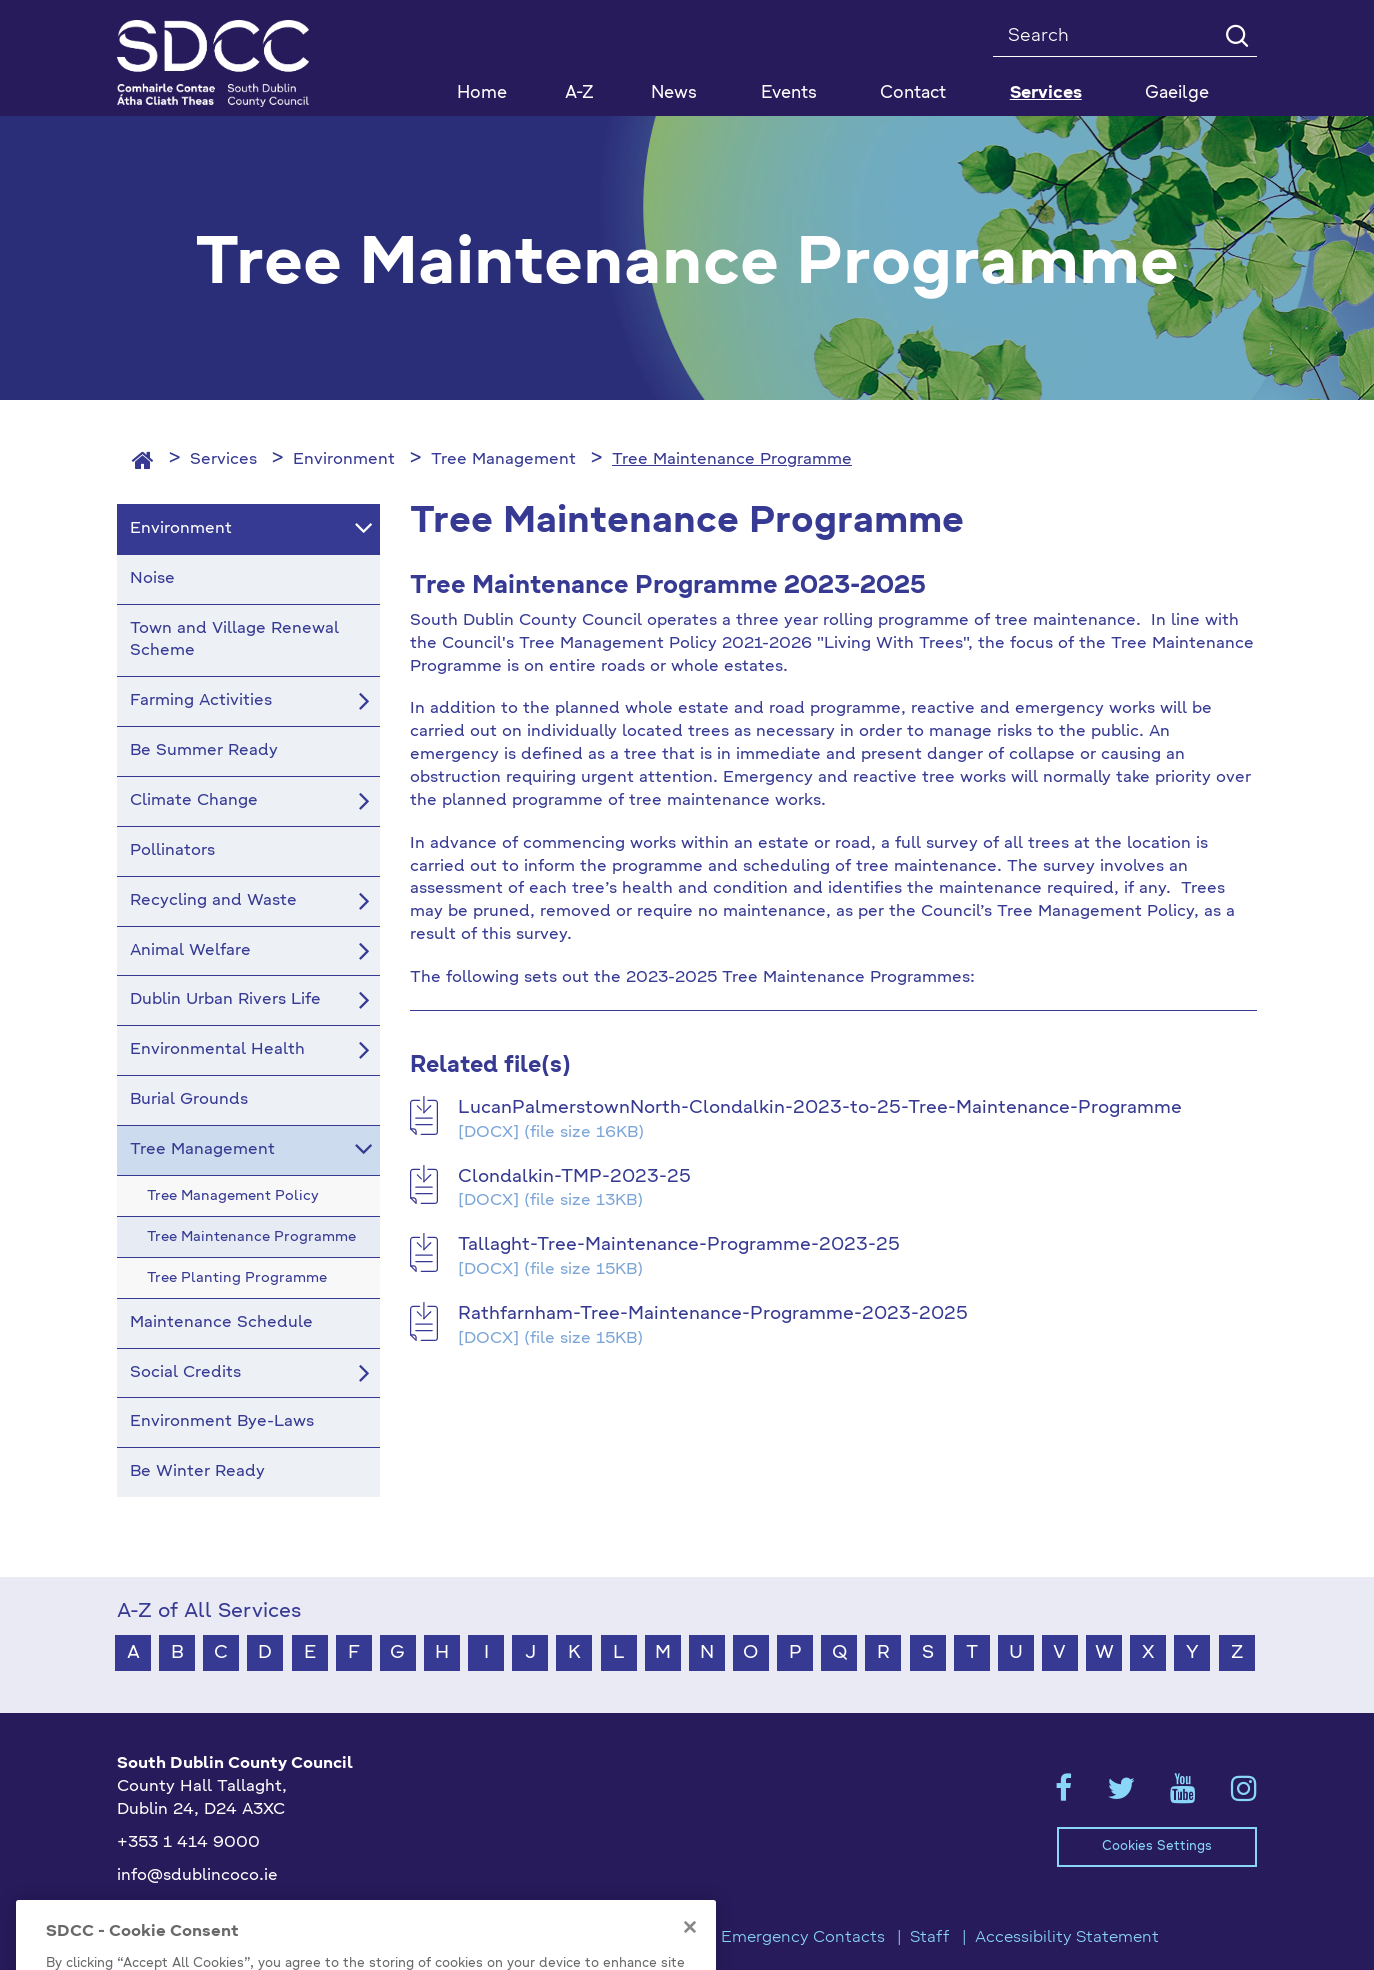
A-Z (579, 93)
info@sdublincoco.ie (197, 1876)
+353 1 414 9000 (188, 1843)
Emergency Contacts (803, 1938)
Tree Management (503, 460)
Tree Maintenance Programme (732, 460)
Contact (913, 93)
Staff (930, 1938)
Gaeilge (1177, 93)
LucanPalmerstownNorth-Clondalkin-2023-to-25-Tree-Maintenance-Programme (820, 1108)
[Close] (690, 1952)
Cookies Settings (1157, 1846)
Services (223, 460)
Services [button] (1046, 93)
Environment (344, 460)
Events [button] (789, 93)
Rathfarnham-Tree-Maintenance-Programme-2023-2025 (713, 1314)
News (674, 93)
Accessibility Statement (1067, 1938)
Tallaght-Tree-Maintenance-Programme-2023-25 (679, 1245)
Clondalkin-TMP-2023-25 (574, 1177)
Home (482, 93)
